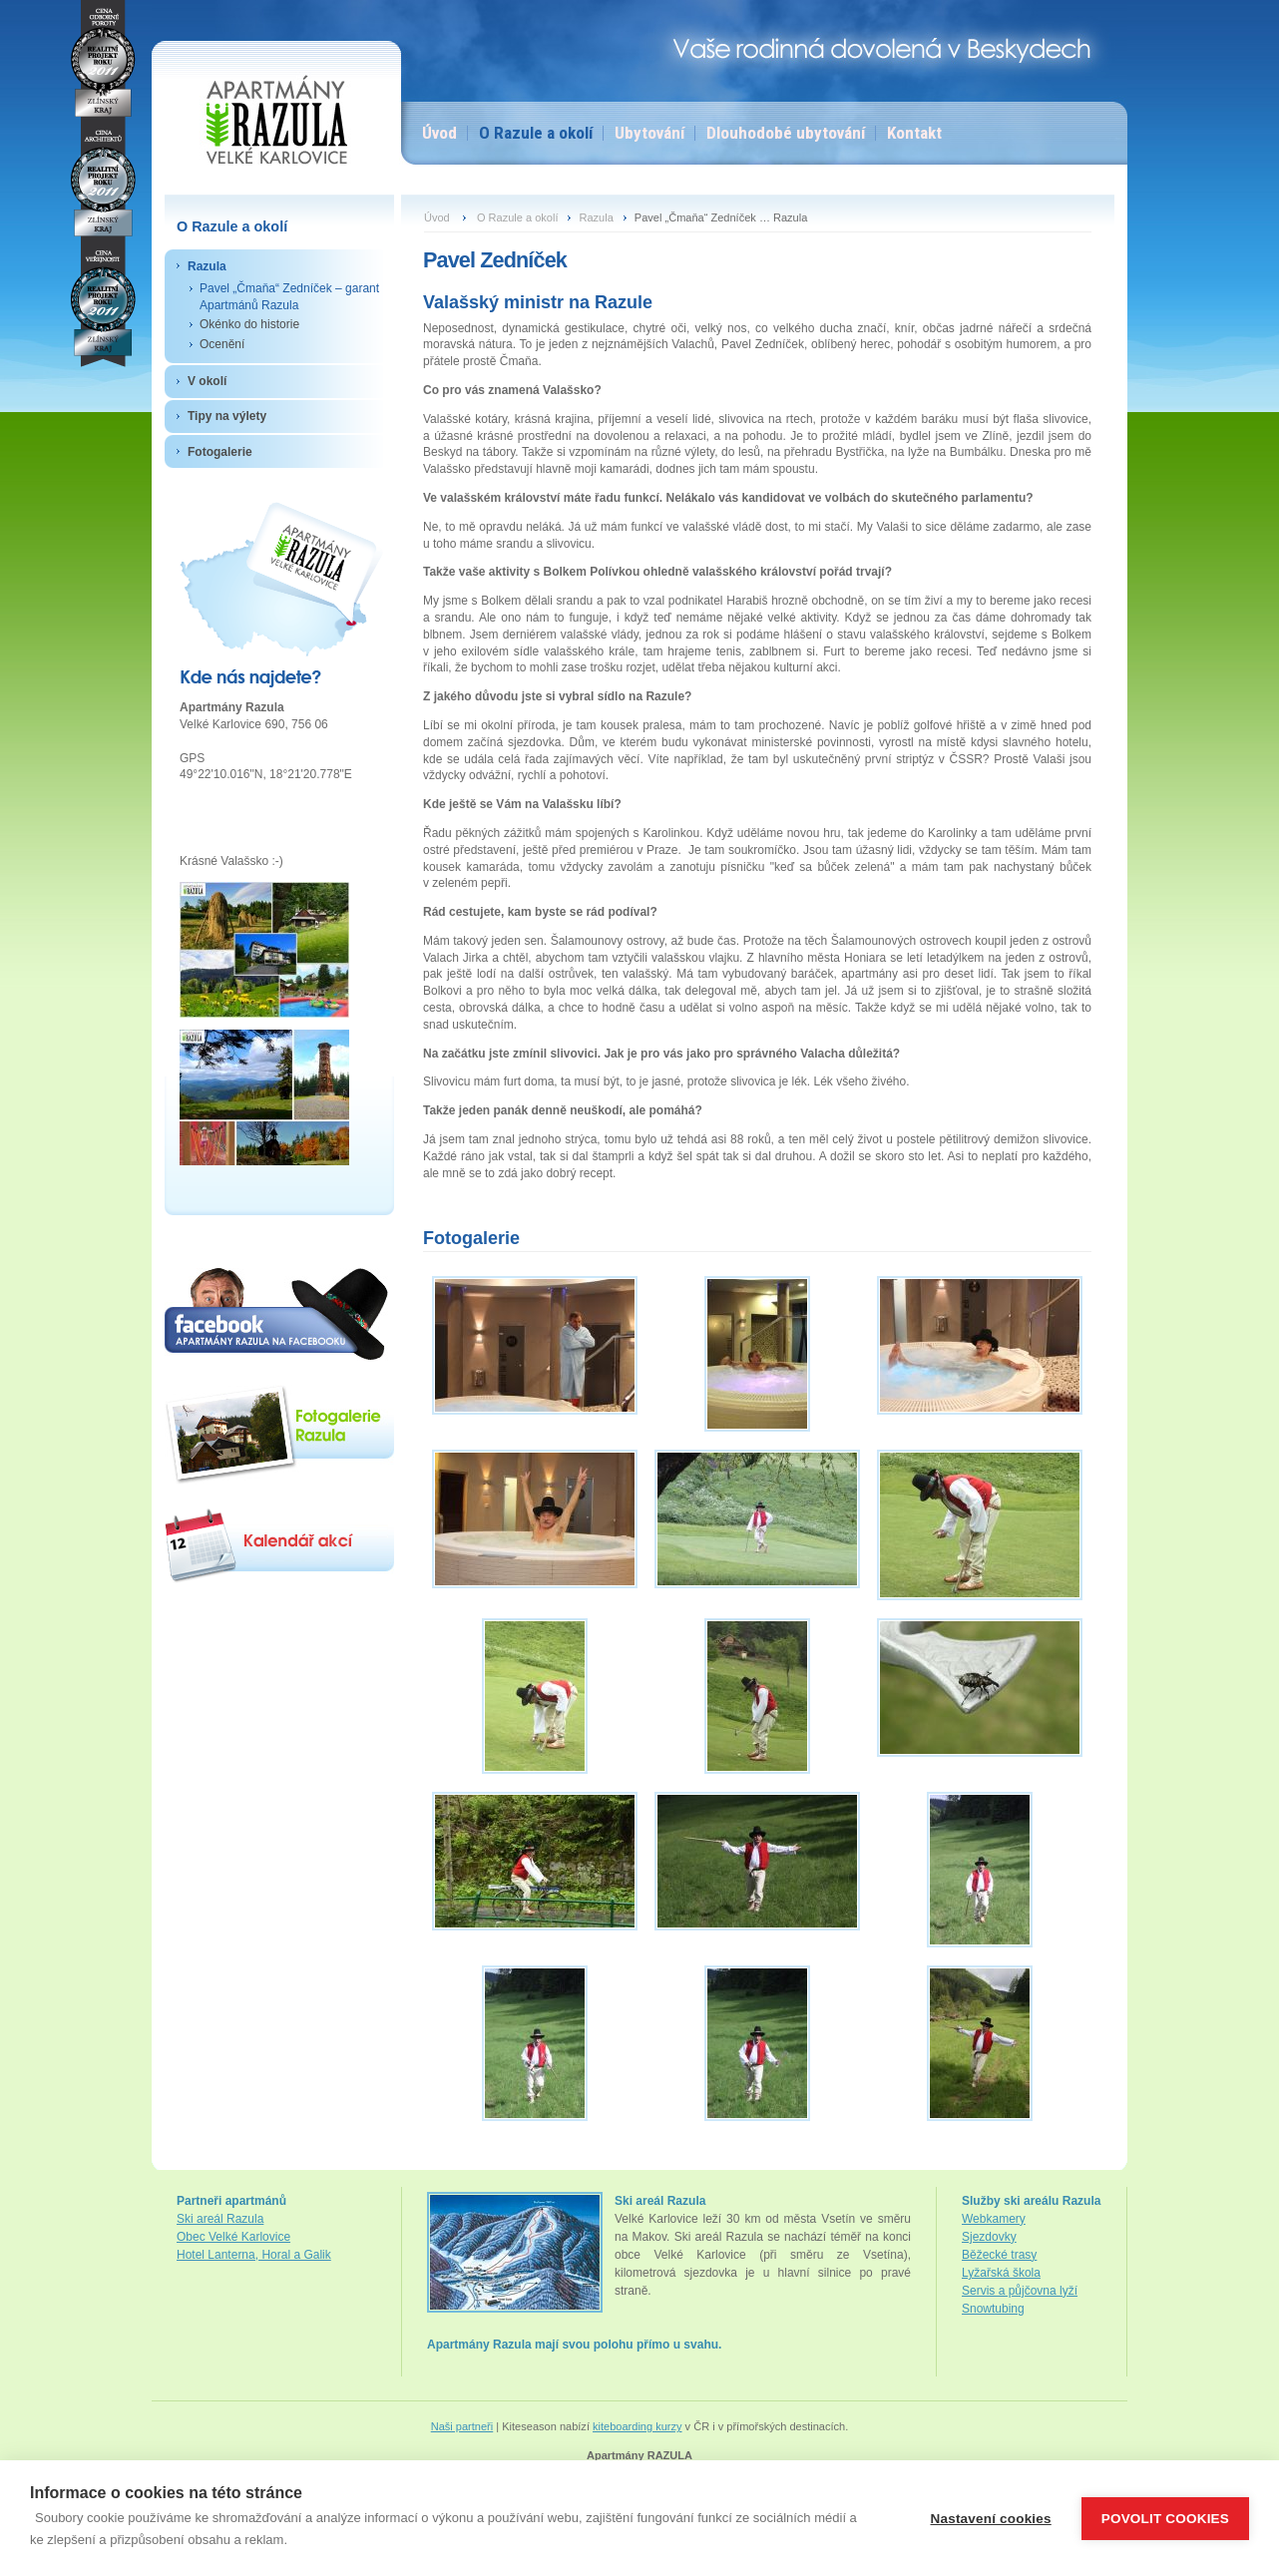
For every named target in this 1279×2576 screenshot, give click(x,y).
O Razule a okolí (536, 133)
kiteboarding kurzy (637, 2426)
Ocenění (222, 344)
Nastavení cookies (991, 2518)
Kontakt (914, 133)
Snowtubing (993, 2309)
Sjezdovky (989, 2237)
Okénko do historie (249, 324)
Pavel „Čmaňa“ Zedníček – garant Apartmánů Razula (289, 296)
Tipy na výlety (227, 416)
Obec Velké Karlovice (233, 2237)
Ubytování (649, 133)
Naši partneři (462, 2426)
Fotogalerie (220, 452)
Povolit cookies (1165, 2518)
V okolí (207, 381)
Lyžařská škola (1001, 2273)
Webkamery (994, 2219)
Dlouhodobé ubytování (785, 133)
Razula (207, 266)
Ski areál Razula (220, 2219)
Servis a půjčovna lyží (1019, 2291)
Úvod (439, 133)
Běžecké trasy (999, 2255)
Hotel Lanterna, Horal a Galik (254, 2255)
